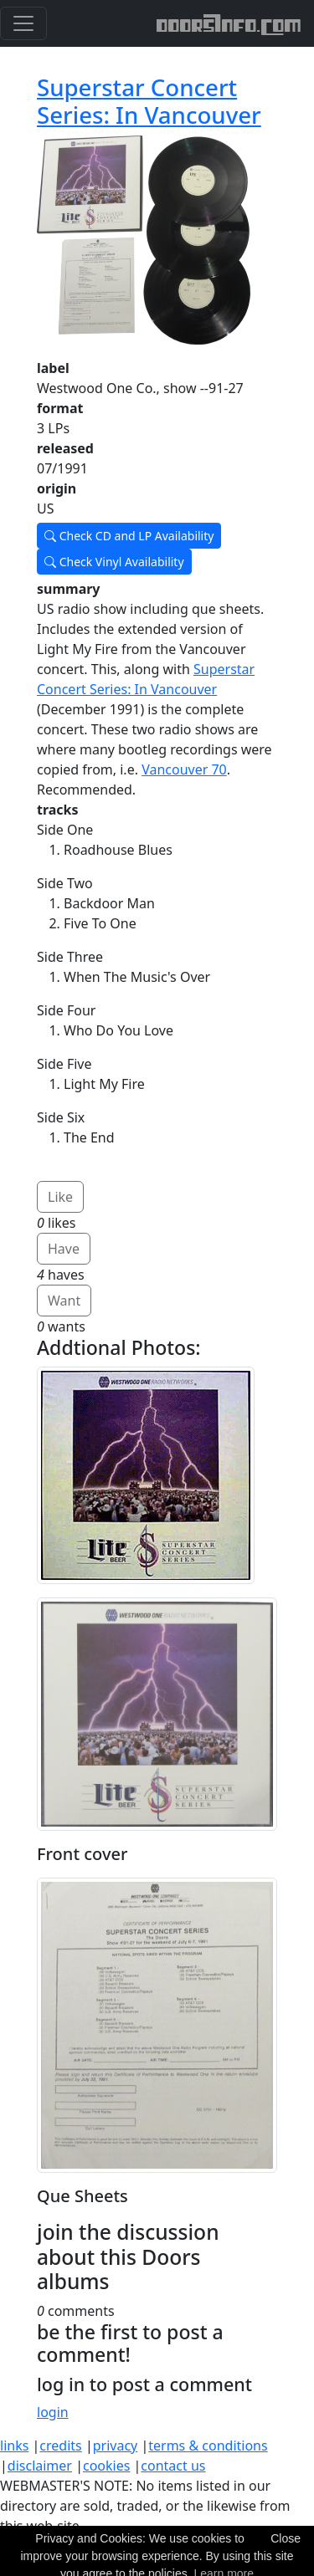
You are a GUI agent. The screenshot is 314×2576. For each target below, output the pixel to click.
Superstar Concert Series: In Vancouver (149, 100)
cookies (106, 2465)
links (14, 2445)
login (53, 2412)
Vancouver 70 (184, 769)
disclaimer (40, 2465)
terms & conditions (207, 2445)
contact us (173, 2465)
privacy (115, 2445)
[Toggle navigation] (23, 23)
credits (60, 2445)
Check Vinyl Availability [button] (114, 562)
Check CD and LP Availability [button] (129, 536)
